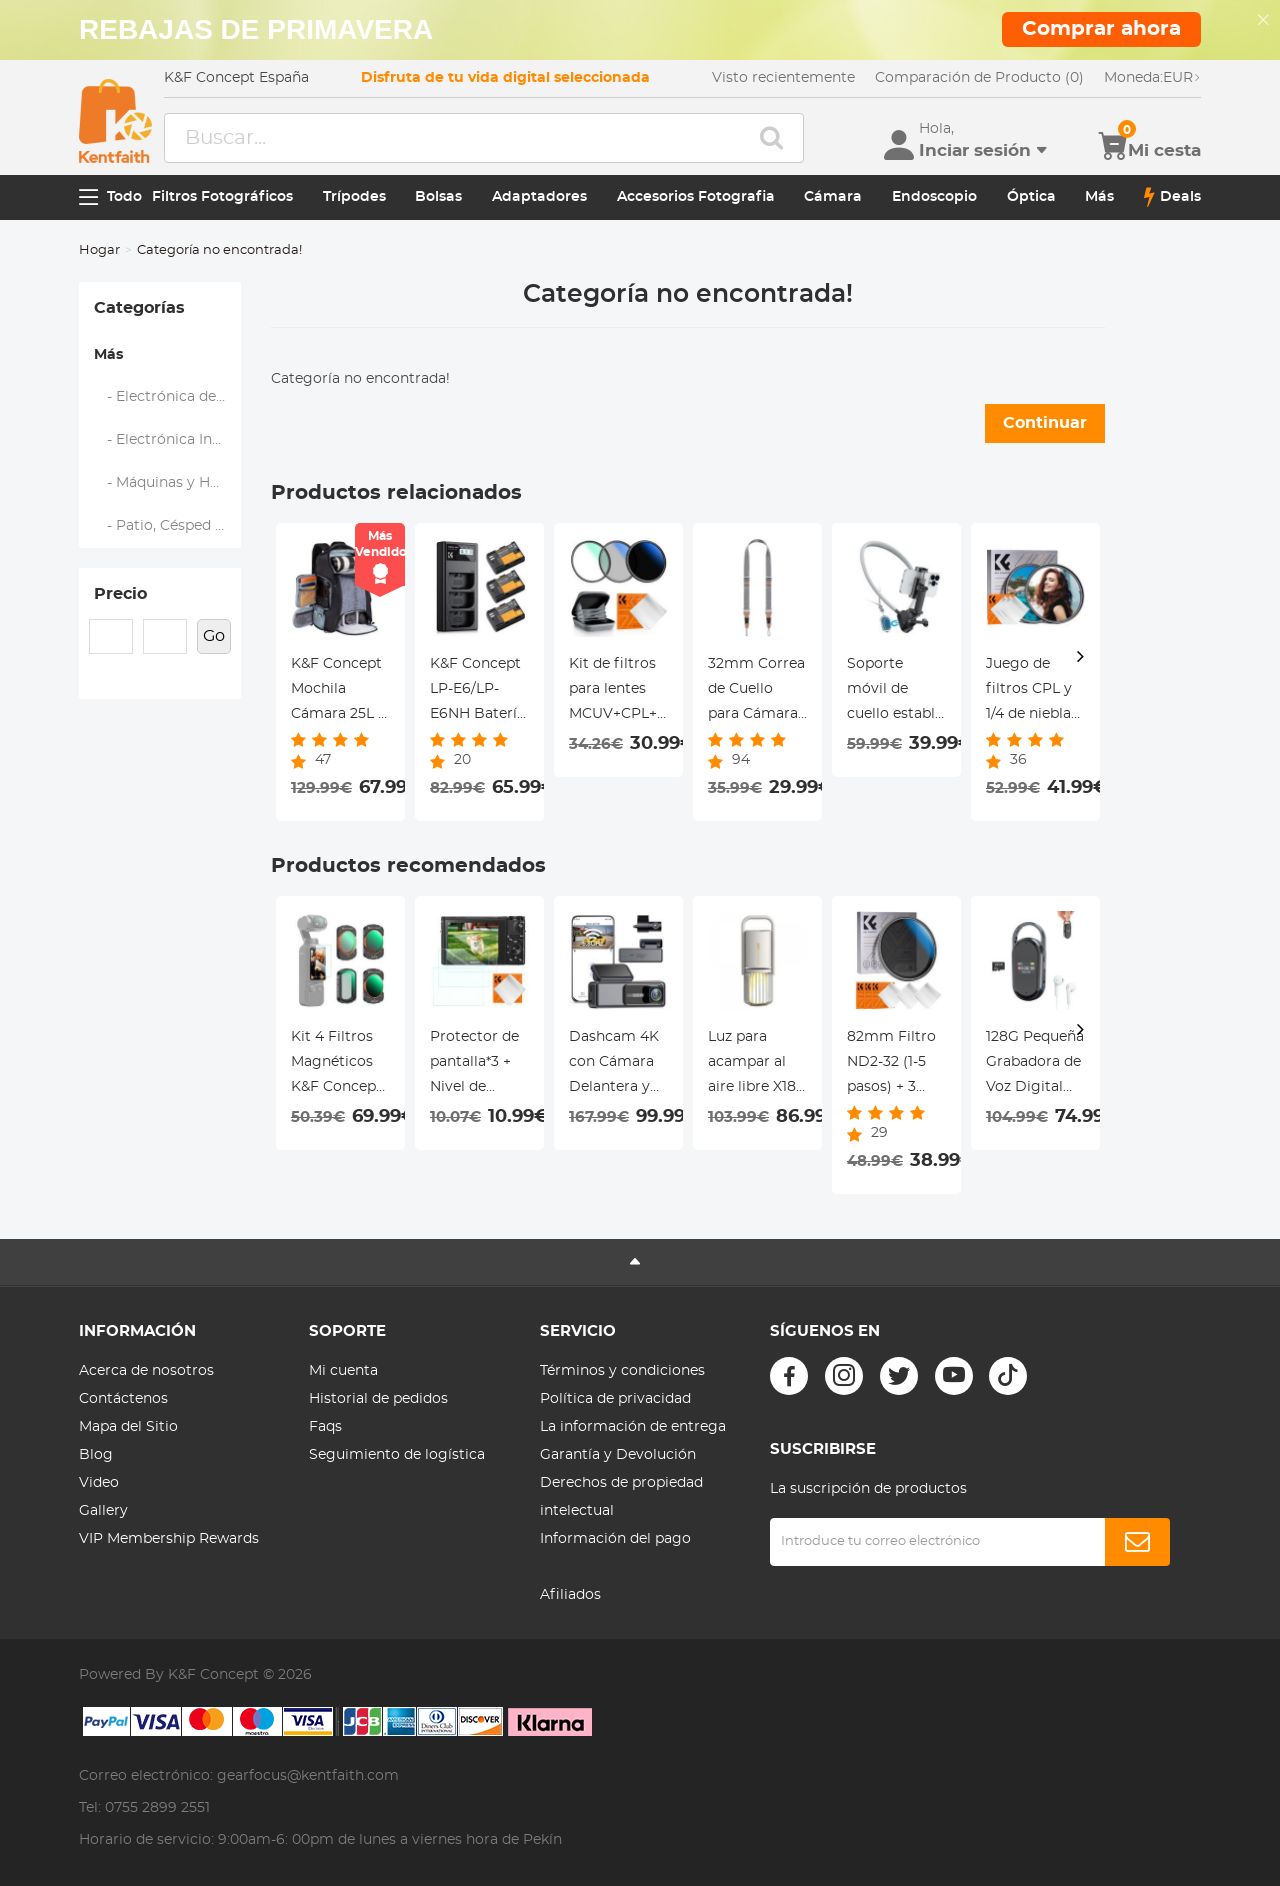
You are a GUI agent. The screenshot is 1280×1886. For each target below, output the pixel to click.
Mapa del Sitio (128, 1427)
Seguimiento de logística (397, 1455)
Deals (1172, 197)
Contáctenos (123, 1399)
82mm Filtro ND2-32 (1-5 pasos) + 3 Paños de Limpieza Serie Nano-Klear (891, 1065)
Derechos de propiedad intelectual (621, 1497)
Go (214, 636)
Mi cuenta (343, 1371)
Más (1099, 197)
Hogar (99, 250)
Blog (96, 1455)
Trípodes (354, 197)
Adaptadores (539, 197)
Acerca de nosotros (146, 1371)
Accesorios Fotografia (696, 197)
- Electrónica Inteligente (168, 440)
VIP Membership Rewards (169, 1539)
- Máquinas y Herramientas (168, 483)
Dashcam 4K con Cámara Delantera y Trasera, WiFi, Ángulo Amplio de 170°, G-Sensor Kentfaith (618, 1065)
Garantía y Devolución (618, 1455)
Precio (120, 594)
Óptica (1031, 197)
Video (99, 1483)
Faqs (325, 1427)
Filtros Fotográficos (222, 197)
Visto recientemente (783, 78)
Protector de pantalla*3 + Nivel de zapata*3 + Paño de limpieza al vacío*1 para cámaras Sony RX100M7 (479, 1065)
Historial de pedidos (378, 1399)
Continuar (1045, 423)
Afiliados (570, 1595)
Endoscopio (934, 197)
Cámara (833, 197)
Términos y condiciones (622, 1371)
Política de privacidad (615, 1399)
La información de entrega (633, 1427)
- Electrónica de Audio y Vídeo (168, 397)
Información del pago (615, 1539)
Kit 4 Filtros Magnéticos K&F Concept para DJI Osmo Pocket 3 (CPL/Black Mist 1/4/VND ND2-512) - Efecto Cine (339, 1065)
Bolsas (438, 197)
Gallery (103, 1511)
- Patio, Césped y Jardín (168, 526)
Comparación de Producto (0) (979, 78)
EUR (1152, 78)
